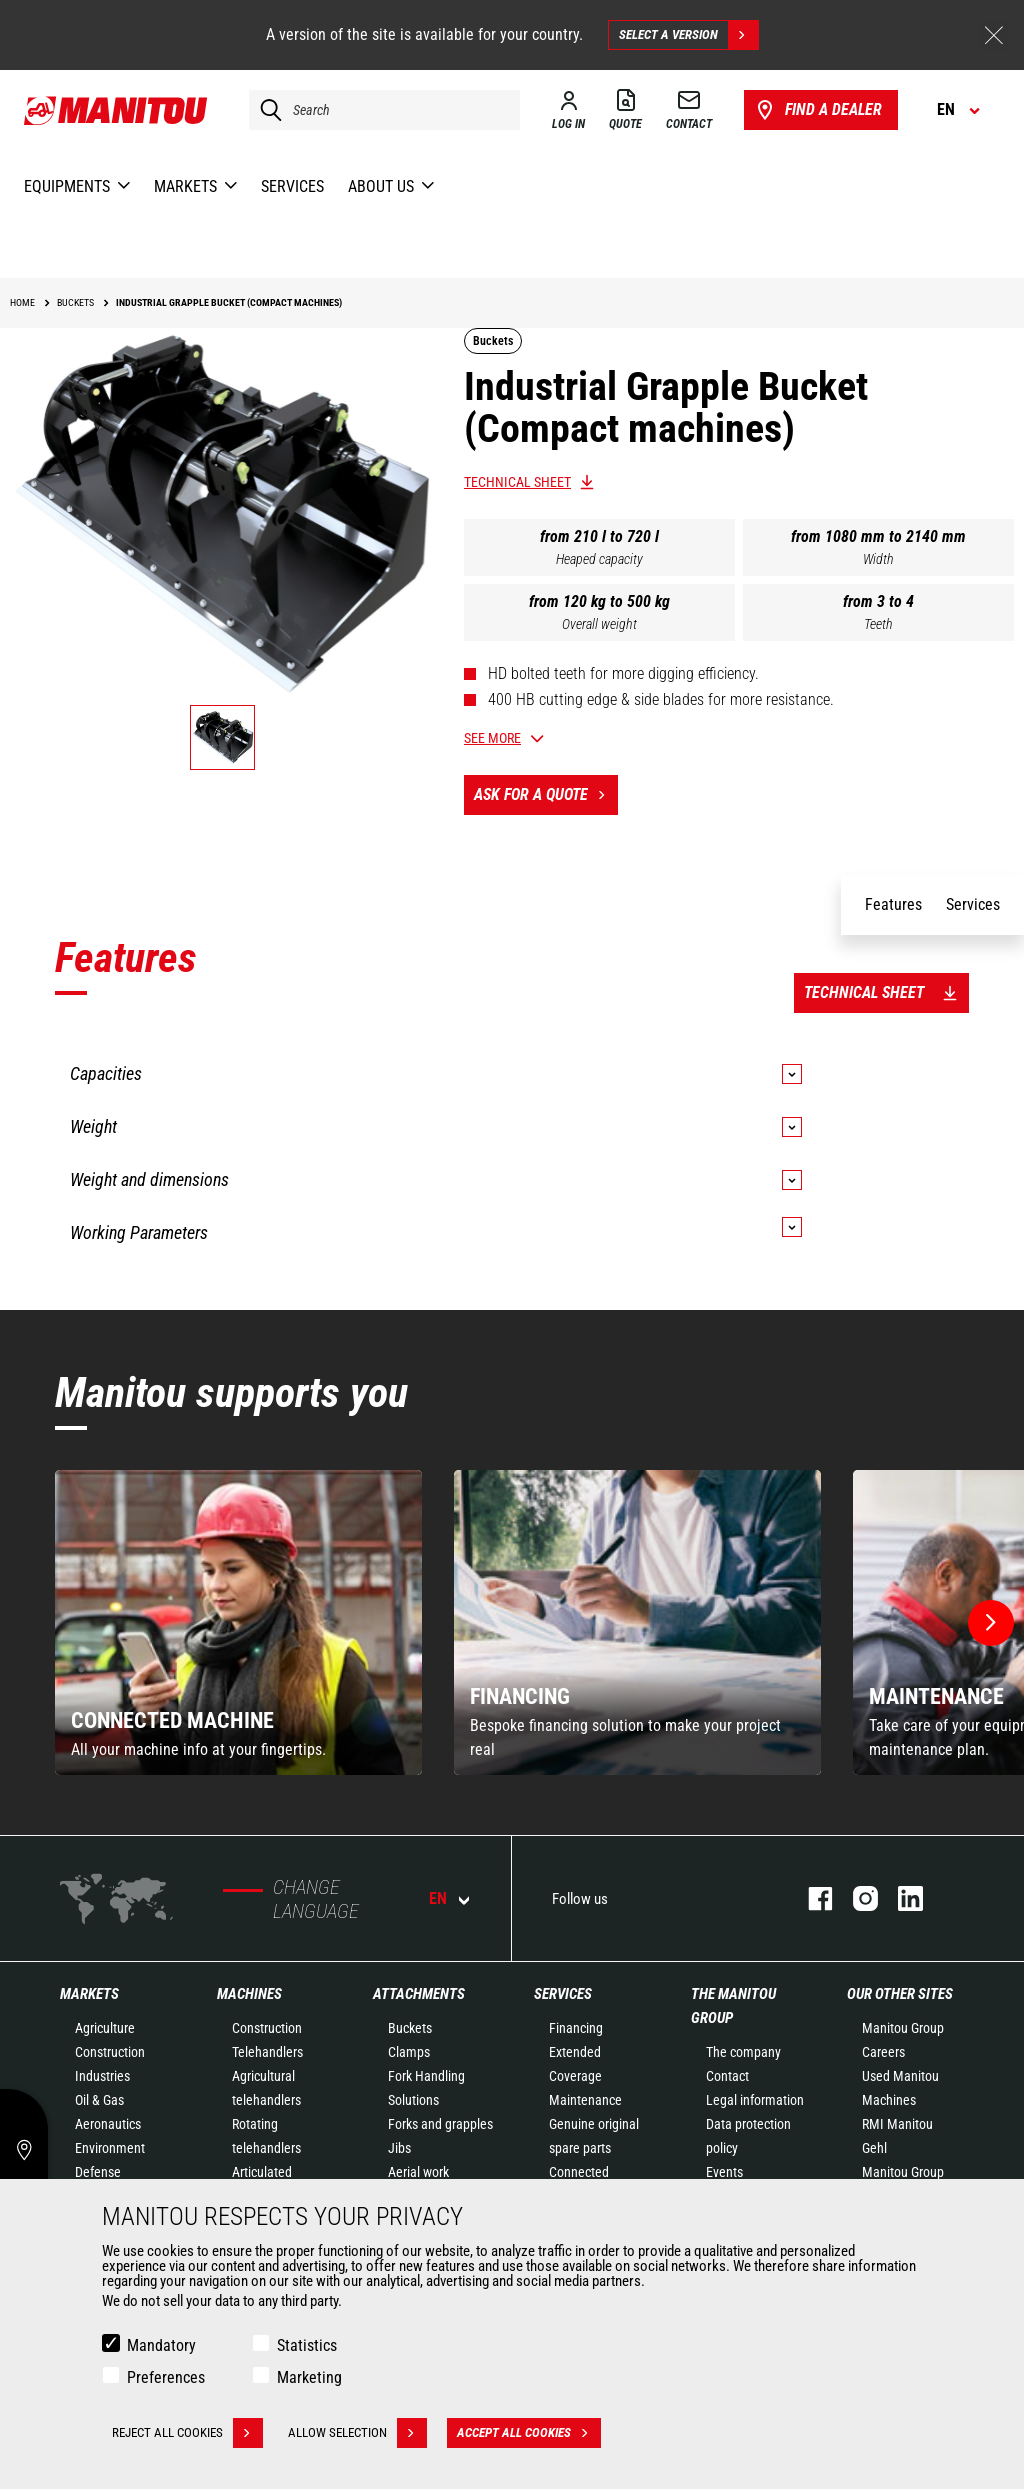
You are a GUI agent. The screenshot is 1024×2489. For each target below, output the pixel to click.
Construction (110, 2052)
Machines (249, 1994)
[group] (238, 1622)
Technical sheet (517, 482)
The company (743, 2052)
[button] (991, 1623)
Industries (102, 2076)
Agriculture (105, 2028)
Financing (576, 2028)
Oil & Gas (99, 2100)
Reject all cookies (187, 2433)
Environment (110, 2148)
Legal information (755, 2100)
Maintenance (585, 2100)
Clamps (409, 2052)
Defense (98, 2172)
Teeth (878, 624)
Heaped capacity (599, 559)
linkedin (900, 1898)
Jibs (399, 2148)
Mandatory (161, 2345)
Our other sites (900, 1994)
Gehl (874, 2148)
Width (878, 559)
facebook (810, 1898)
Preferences (166, 2377)
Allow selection (357, 2433)
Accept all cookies (529, 2433)
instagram (855, 1898)
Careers (883, 2052)
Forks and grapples (440, 2124)
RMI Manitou (897, 2124)
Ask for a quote (546, 795)
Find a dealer (817, 110)
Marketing (309, 2377)
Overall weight (599, 624)
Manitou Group (903, 2028)
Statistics (307, 2345)
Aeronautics (108, 2124)
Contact (727, 2076)
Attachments (419, 1994)
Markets (89, 1994)
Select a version (688, 35)
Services (563, 1994)
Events (724, 2172)
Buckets (410, 2028)
